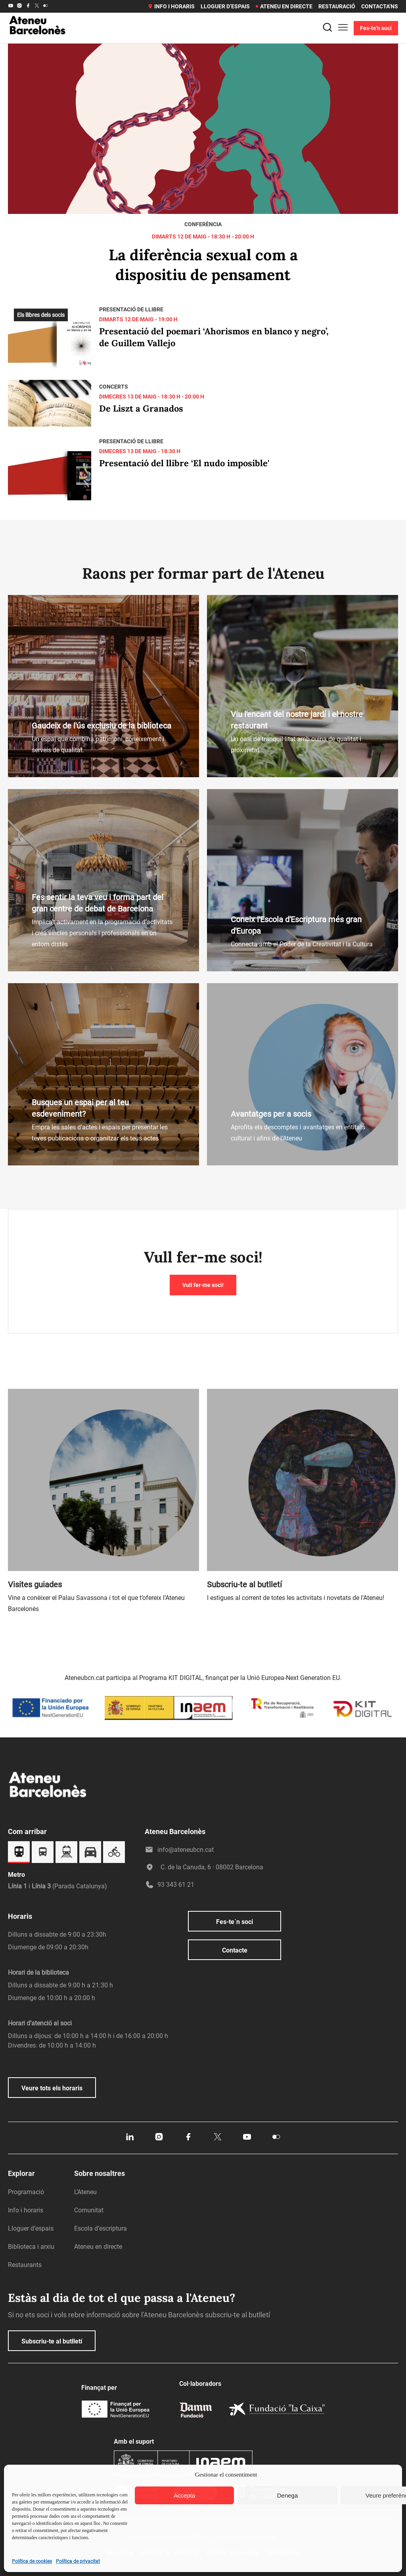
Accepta (184, 2495)
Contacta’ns (379, 6)
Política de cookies (32, 2561)
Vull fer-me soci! (203, 1285)
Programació (26, 2192)
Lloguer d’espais (225, 6)
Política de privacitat (78, 2561)
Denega (287, 2495)
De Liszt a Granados (141, 408)
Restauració (336, 6)
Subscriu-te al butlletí (51, 2341)
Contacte (234, 1950)
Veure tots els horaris (51, 2088)
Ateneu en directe (284, 6)
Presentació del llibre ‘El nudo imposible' (184, 463)
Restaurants (25, 2265)
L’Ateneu (85, 2192)
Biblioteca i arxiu (31, 2246)
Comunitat (88, 2210)
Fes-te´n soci (234, 1922)
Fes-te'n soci (376, 28)
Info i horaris (171, 6)
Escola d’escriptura (100, 2228)
